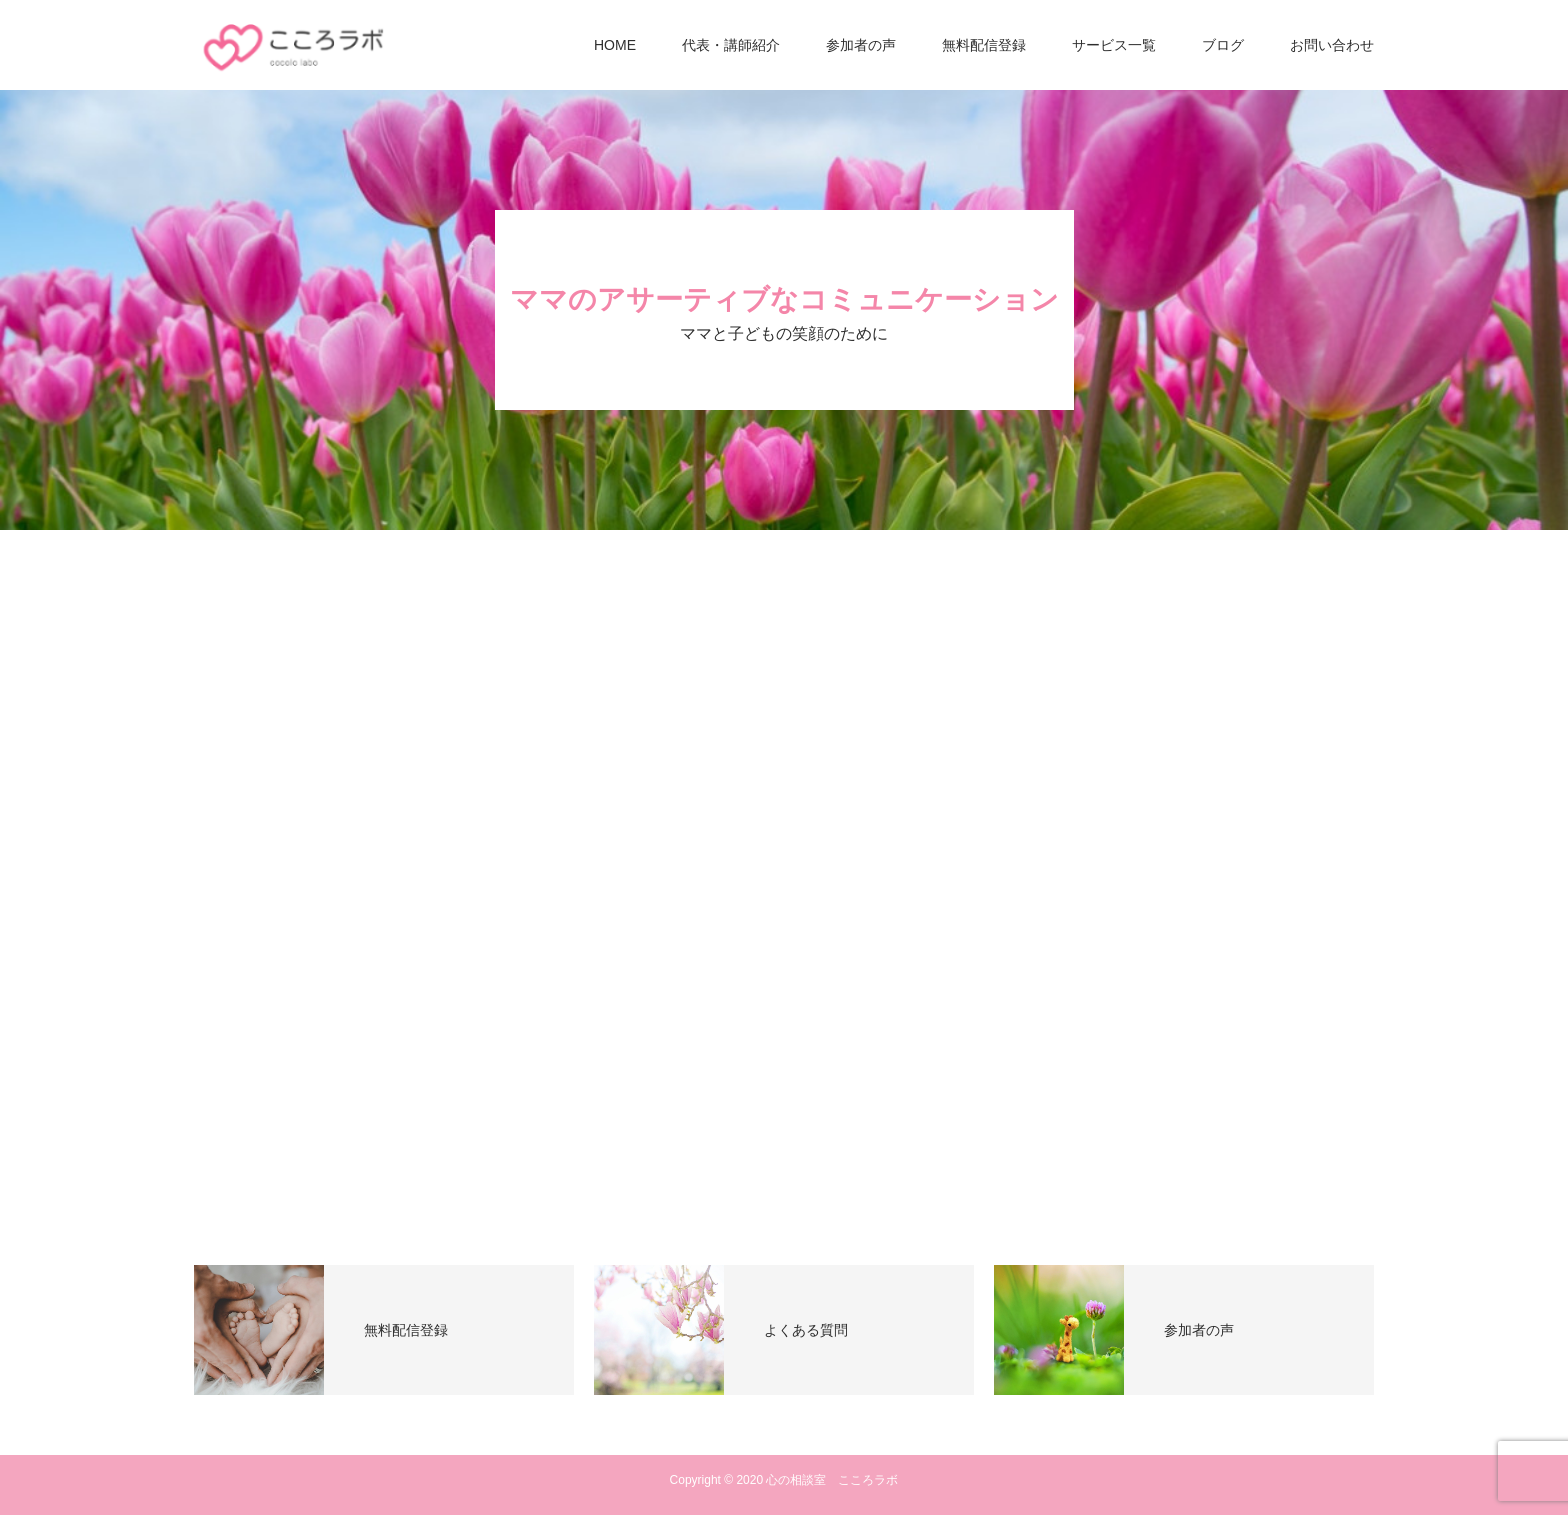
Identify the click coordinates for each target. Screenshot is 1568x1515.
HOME (615, 45)
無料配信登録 (984, 45)
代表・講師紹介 (731, 45)
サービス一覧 (1114, 45)
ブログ (1223, 45)
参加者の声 (861, 45)
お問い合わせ (1332, 45)
